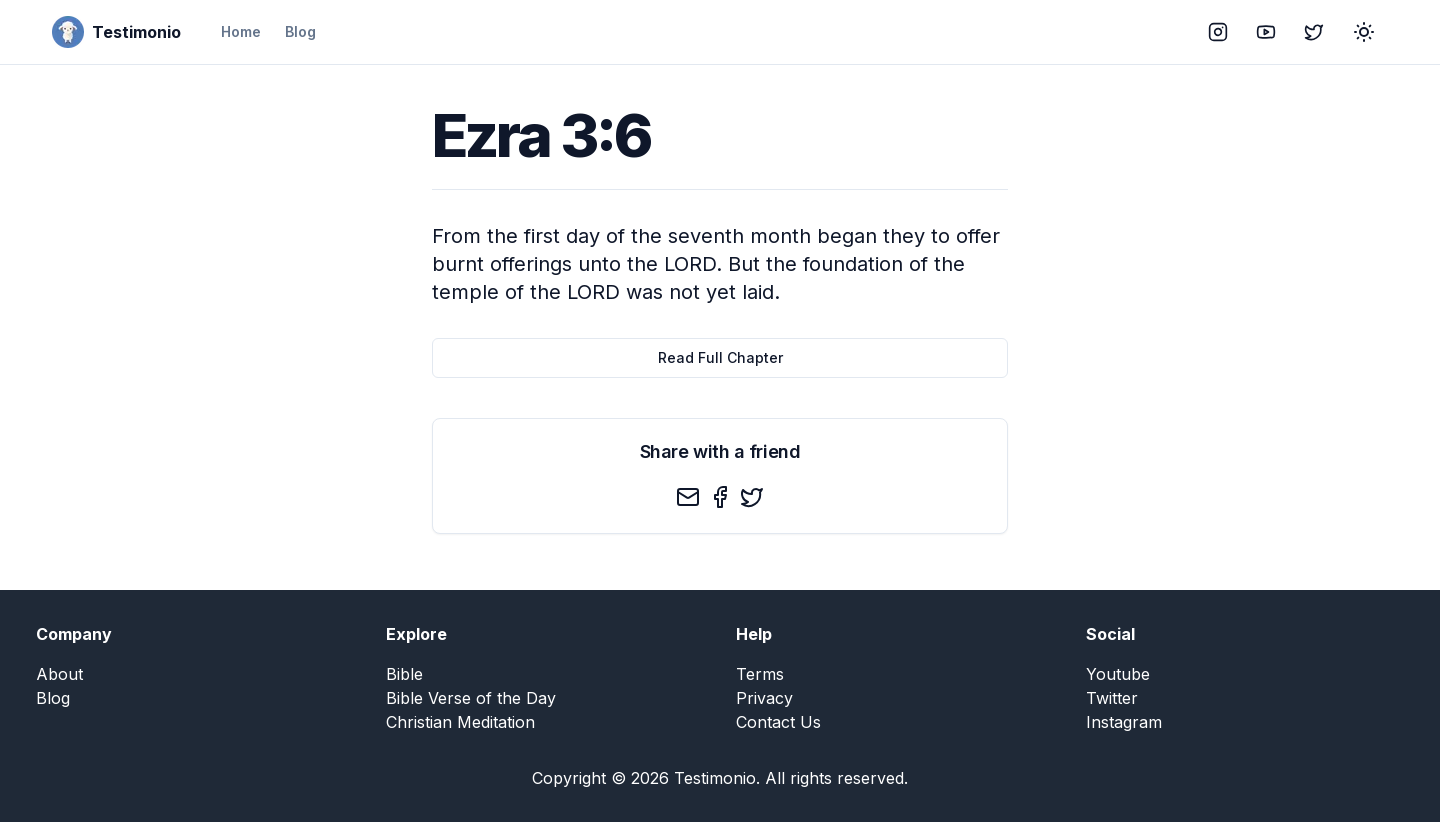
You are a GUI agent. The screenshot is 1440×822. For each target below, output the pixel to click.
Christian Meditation (460, 722)
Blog (300, 31)
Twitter (1112, 698)
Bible (404, 674)
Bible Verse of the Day (471, 698)
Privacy (764, 698)
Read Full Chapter (720, 357)
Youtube (1118, 674)
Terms (760, 674)
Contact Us (778, 722)
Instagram (1124, 722)
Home (241, 31)
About (59, 674)
